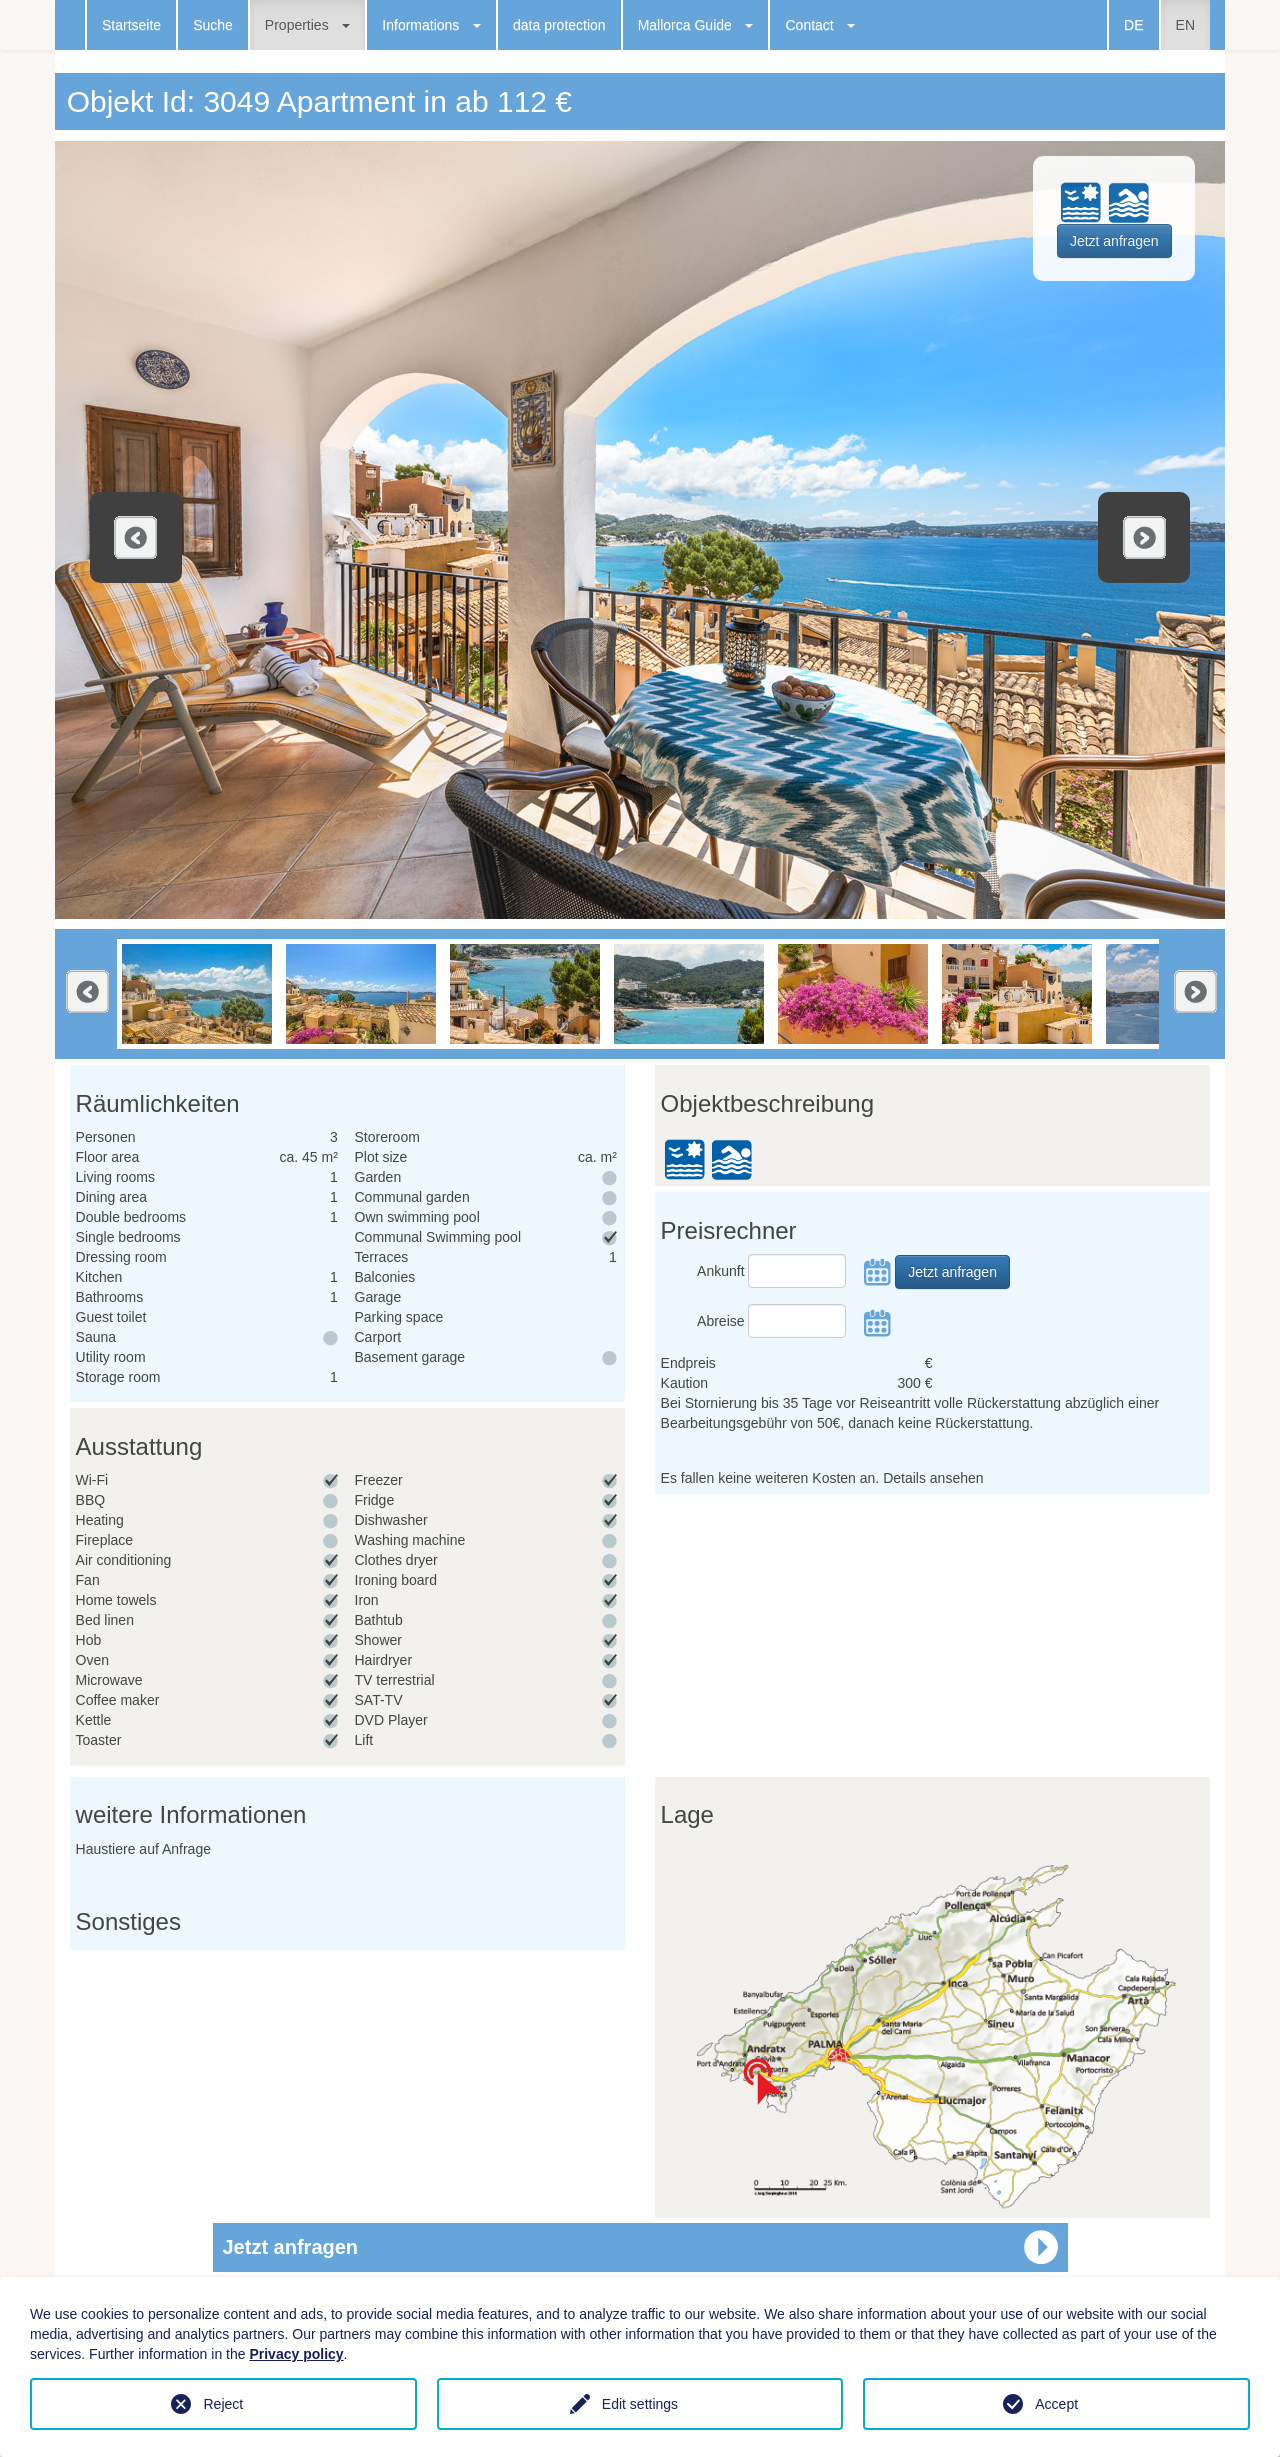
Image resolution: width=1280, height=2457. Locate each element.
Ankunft (720, 1271)
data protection (559, 25)
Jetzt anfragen (1114, 241)
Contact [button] (820, 25)
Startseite (131, 25)
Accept (1056, 2404)
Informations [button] (431, 25)
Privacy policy (296, 2354)
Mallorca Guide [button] (696, 25)
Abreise (720, 1321)
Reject (223, 2404)
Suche (213, 25)
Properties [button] (307, 25)
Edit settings (640, 2404)
